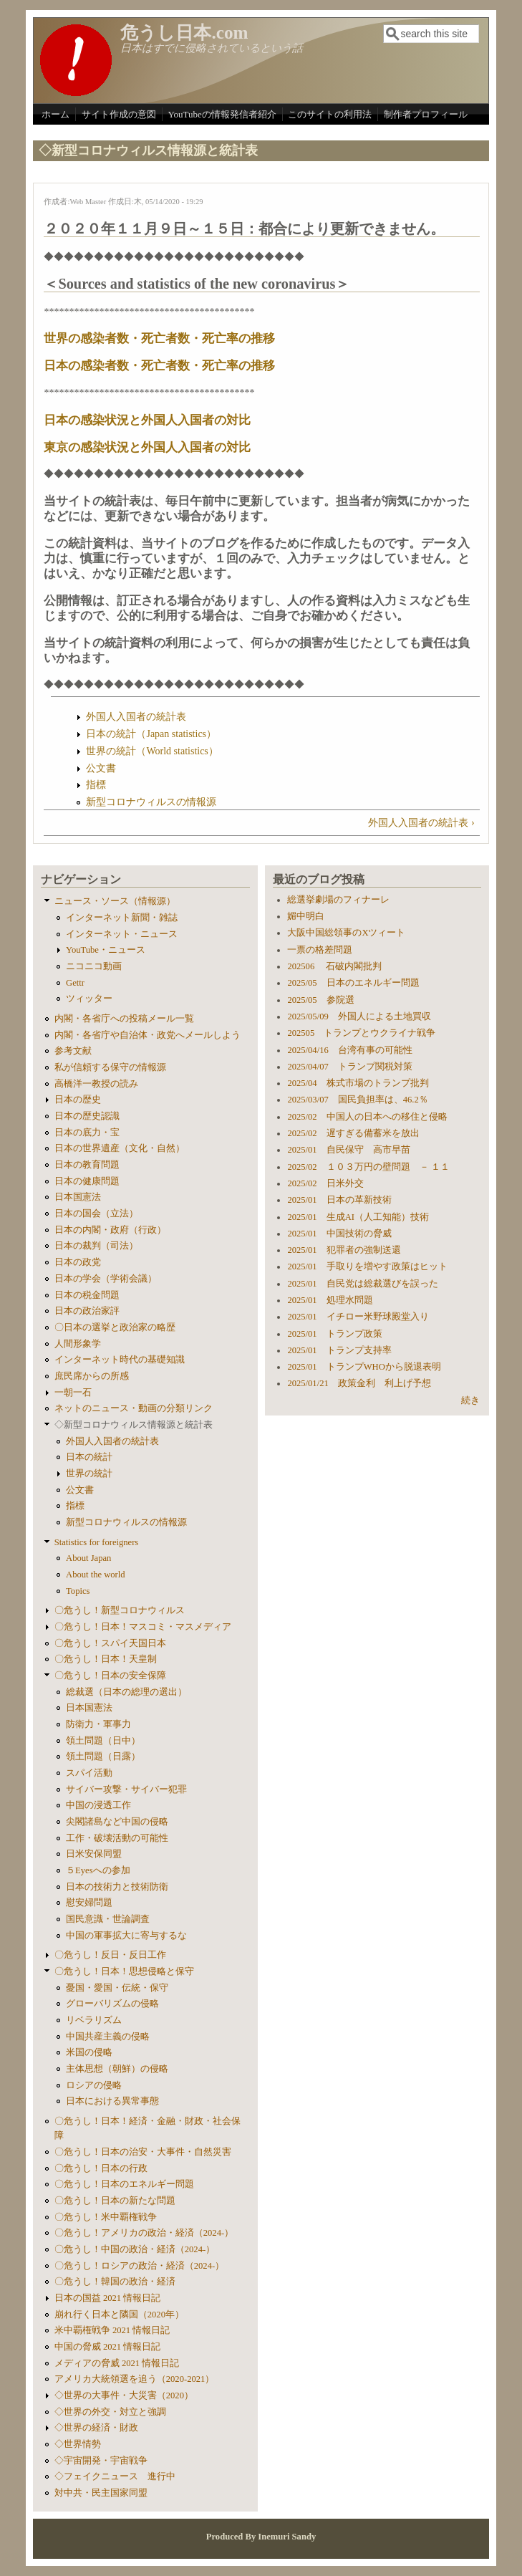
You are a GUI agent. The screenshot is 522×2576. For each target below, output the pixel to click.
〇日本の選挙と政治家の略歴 (114, 1327)
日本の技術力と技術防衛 (117, 1887)
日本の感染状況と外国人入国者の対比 (147, 420)
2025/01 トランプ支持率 (339, 1350)
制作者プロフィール (426, 114)
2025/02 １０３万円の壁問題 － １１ (368, 1167)
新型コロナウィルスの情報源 (151, 802)
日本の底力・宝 (87, 1133)
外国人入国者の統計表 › (421, 822)
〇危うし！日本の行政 (101, 2168)
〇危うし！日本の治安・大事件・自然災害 (142, 2152)
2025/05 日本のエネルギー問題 (353, 983)
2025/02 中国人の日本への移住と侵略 (367, 1117)
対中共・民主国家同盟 (101, 2493)
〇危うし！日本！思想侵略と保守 (124, 1971)
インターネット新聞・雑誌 (122, 918)
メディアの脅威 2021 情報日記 (116, 2363)
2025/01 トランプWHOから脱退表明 (363, 1367)
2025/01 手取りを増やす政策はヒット (367, 1266)
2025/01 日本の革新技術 (339, 1200)
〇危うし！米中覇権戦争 (105, 2217)
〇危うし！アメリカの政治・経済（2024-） (143, 2233)
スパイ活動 (89, 1773)
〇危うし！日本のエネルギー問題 (124, 2184)
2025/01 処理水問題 (329, 1300)
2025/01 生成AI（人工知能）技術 (358, 1217)
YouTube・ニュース (105, 950)
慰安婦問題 (89, 1903)
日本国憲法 (77, 1197)
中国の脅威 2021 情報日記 (107, 2347)
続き (470, 1400)
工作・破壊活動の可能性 (117, 1838)
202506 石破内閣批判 (334, 966)
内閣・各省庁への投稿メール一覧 (124, 1019)
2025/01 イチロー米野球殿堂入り (357, 1317)
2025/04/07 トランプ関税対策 (349, 1067)
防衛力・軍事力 (98, 1724)
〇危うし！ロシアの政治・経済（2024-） (139, 2266)
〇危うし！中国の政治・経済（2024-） (134, 2249)
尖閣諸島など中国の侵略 (117, 1822)
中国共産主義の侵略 (108, 2037)
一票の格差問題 (319, 950)
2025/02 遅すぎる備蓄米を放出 (353, 1133)
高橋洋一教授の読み (96, 1084)
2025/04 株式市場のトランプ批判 (357, 1083)
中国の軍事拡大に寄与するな (126, 1936)
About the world (95, 1575)
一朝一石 (73, 1393)
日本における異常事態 (112, 2101)
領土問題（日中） (103, 1741)
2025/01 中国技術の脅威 (339, 1234)
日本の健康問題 (87, 1181)
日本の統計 (89, 1457)
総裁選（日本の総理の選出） (126, 1692)
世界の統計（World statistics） (152, 751)
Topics (78, 1591)
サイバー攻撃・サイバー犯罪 (126, 1789)
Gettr (75, 983)
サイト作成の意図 (119, 114)
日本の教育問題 (87, 1165)
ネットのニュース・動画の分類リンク (133, 1408)
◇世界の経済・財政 (96, 2428)
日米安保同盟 (94, 1854)
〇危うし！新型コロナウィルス (119, 1610)
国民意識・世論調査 (108, 1919)
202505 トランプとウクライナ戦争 (361, 1033)
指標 (96, 784)
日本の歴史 (77, 1100)
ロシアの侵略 (94, 2085)
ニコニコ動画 (94, 966)
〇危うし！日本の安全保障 (110, 1676)
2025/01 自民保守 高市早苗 (348, 1150)
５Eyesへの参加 (98, 1870)
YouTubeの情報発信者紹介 (222, 114)
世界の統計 (89, 1474)
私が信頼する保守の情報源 (110, 1067)
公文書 (101, 768)
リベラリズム (94, 2020)
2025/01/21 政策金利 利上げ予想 (358, 1383)
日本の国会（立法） (96, 1213)
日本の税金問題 (87, 1295)
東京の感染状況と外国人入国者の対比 (147, 447)
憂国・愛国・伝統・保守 (117, 1988)
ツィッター (89, 999)
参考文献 (73, 1051)
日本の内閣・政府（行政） (110, 1230)
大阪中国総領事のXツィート (346, 933)
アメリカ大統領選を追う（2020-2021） (134, 2379)
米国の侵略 (89, 2052)
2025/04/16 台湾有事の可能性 (349, 1050)
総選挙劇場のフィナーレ (338, 900)
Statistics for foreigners (96, 1542)
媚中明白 (305, 916)
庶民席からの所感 (91, 1376)
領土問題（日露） (103, 1756)
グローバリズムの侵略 (112, 2004)
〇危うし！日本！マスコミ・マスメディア (142, 1627)
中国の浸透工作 (98, 1805)
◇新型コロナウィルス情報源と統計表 (133, 1425)
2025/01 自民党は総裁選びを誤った (362, 1284)
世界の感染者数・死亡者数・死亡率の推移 (159, 338)
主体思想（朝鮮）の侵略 (117, 2069)
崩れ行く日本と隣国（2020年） (119, 2315)
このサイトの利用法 (330, 114)
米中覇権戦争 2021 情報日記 (112, 2330)
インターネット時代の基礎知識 (119, 1360)
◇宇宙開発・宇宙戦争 (101, 2461)
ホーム (55, 114)
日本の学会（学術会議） (105, 1279)
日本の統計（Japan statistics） (151, 734)
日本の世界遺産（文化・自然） (119, 1148)
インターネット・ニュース (122, 934)
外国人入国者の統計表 (136, 716)
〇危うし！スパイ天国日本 (110, 1643)
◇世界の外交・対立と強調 (110, 2412)
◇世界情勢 (77, 2444)
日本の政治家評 (87, 1311)
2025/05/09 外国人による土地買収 (358, 1016)
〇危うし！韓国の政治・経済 (114, 2282)
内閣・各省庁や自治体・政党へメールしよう (147, 1035)
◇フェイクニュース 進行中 (114, 2476)
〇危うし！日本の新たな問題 (114, 2201)
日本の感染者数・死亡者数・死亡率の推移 (159, 366)
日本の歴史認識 (87, 1116)
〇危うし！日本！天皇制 (105, 1659)
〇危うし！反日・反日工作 (110, 1955)
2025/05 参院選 (320, 1000)
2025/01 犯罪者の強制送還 (343, 1250)
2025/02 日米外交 (325, 1183)
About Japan (88, 1558)
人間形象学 (77, 1344)
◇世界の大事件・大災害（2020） (123, 2395)
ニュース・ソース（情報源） (114, 901)
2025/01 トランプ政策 (334, 1334)
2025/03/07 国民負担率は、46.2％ (357, 1100)
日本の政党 (77, 1262)
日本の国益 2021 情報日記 (107, 2298)
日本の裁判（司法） (96, 1246)
